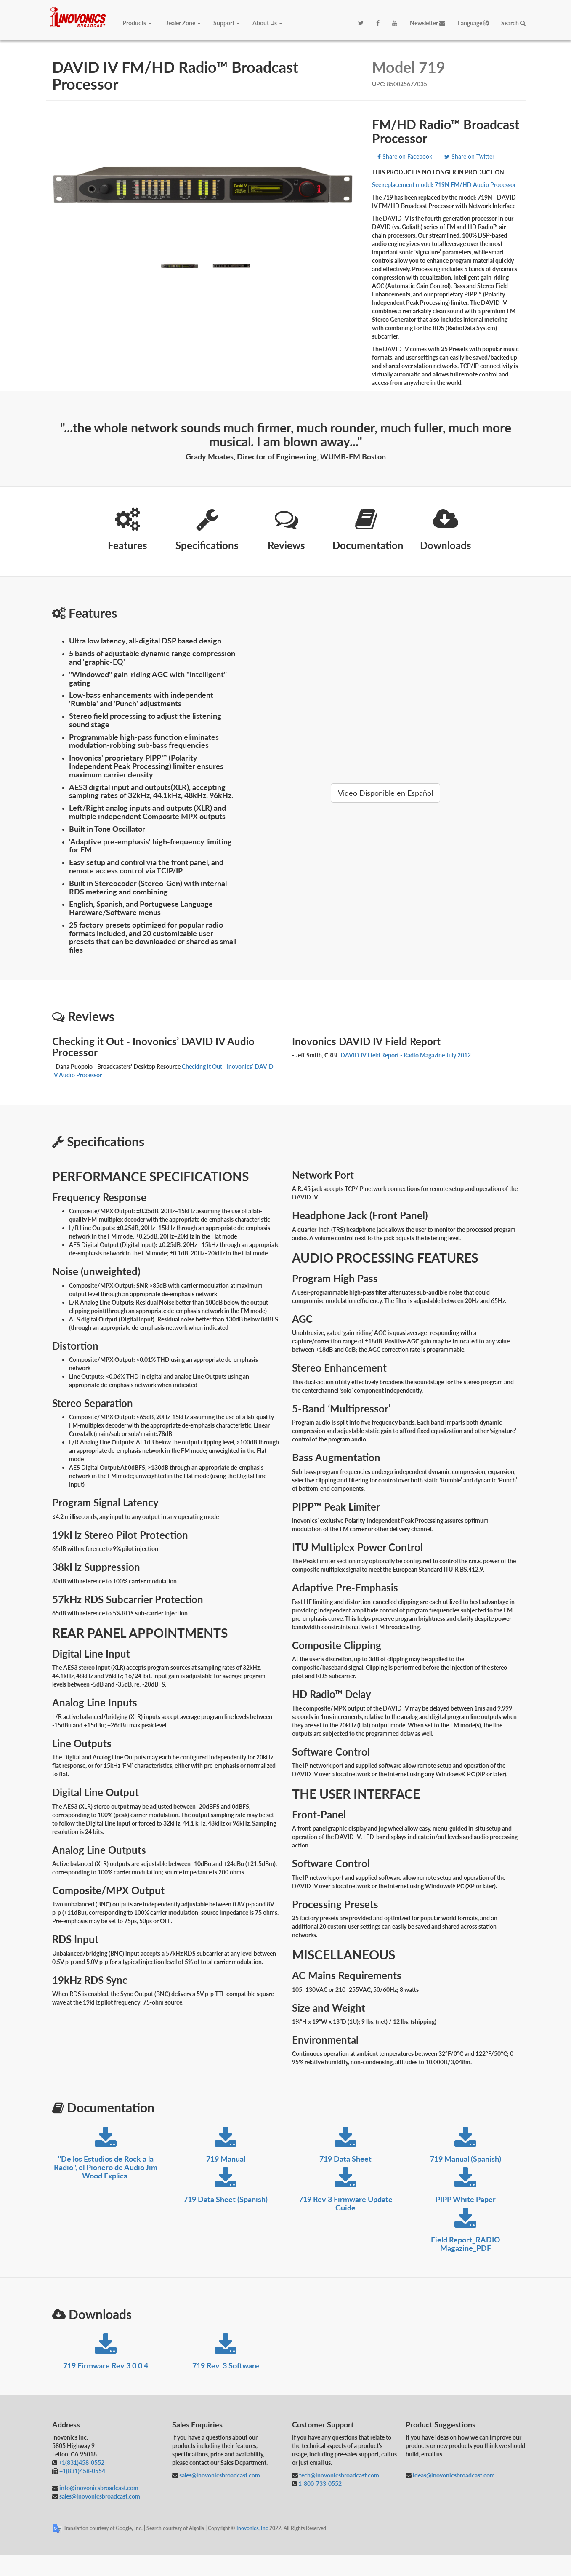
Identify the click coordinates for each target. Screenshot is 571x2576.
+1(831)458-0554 (82, 2471)
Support (226, 23)
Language (473, 23)
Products (136, 23)
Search (513, 23)
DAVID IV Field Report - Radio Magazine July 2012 (405, 1055)
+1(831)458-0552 (81, 2462)
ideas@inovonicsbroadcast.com (453, 2475)
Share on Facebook (404, 156)
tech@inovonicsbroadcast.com (338, 2475)
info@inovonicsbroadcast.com (98, 2487)
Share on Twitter (469, 156)
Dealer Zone (182, 23)
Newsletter (427, 23)
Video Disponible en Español (385, 793)
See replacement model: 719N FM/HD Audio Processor (444, 184)
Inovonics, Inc (252, 2528)
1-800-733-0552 (320, 2483)
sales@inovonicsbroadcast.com (99, 2496)
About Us (267, 23)
